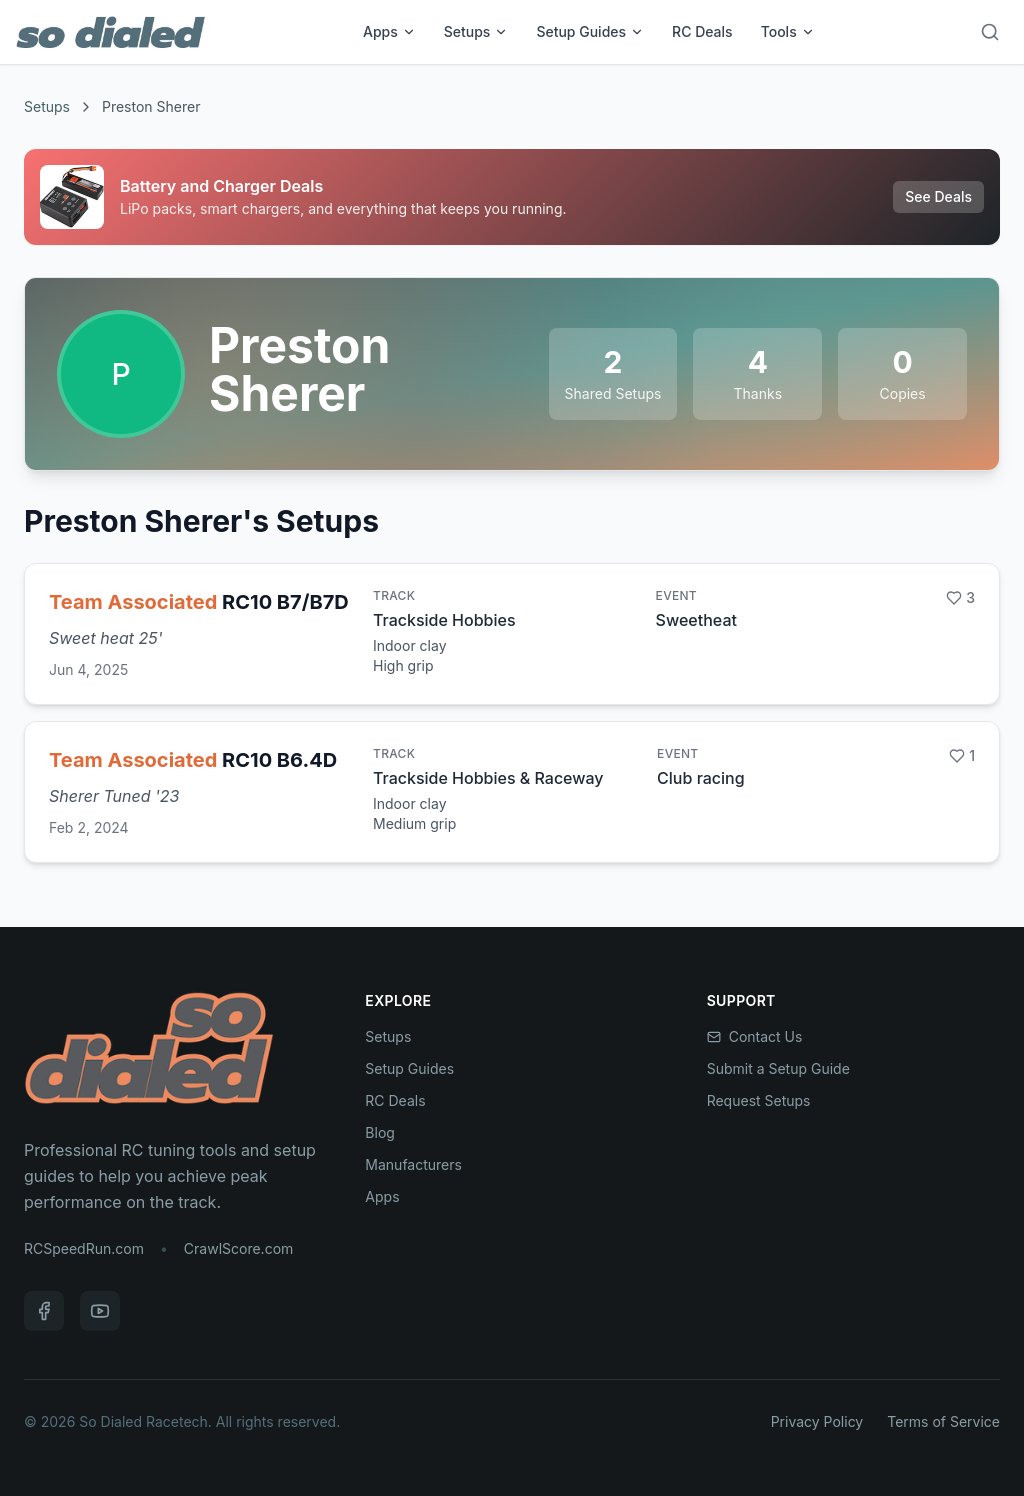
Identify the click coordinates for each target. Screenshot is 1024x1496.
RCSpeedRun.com (84, 1248)
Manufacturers (413, 1164)
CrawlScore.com (238, 1248)
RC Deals (702, 31)
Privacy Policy (817, 1421)
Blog (380, 1132)
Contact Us (755, 1036)
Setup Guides (590, 31)
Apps (389, 31)
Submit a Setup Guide (778, 1068)
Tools (788, 31)
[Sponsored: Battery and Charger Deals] (512, 197)
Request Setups (759, 1100)
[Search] (990, 32)
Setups (476, 31)
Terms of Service (943, 1421)
